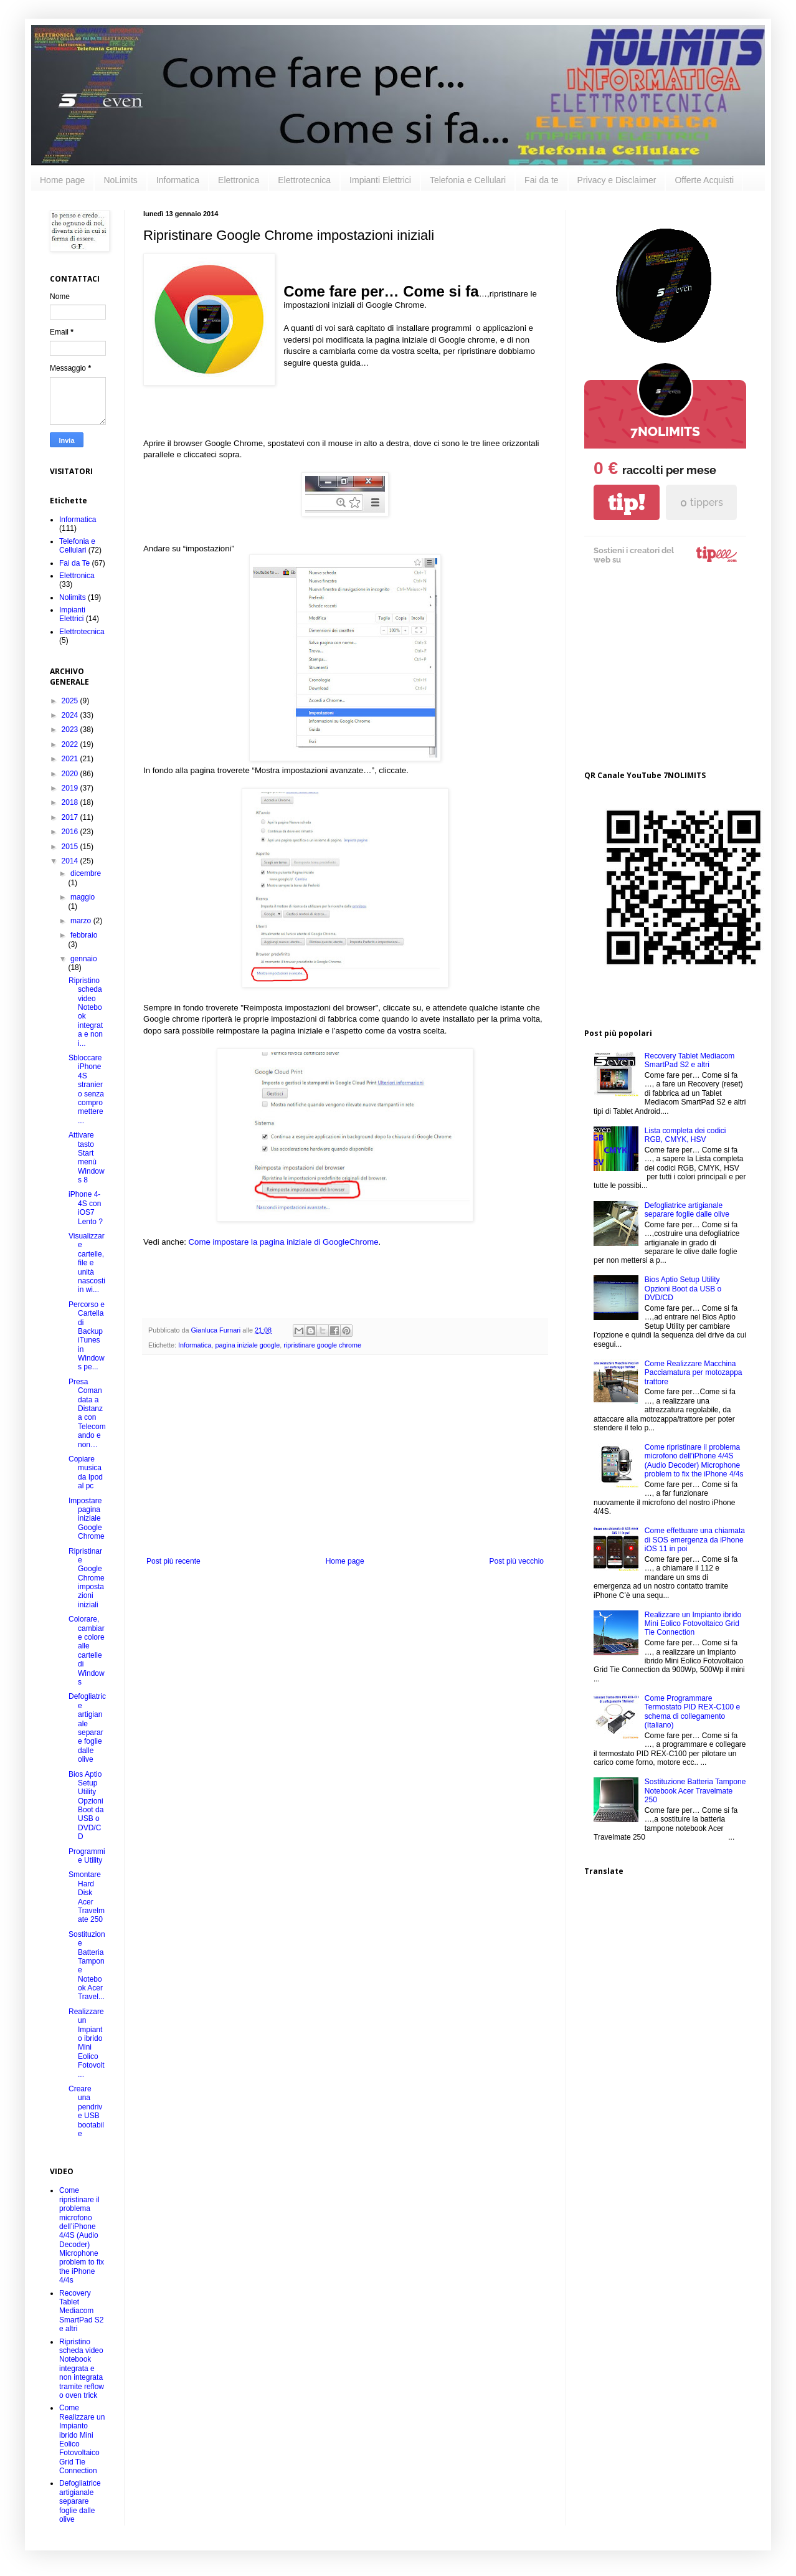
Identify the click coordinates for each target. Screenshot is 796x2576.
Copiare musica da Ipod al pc (86, 1472)
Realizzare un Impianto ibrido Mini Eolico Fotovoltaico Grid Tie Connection (693, 1623)
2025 (71, 700)
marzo (81, 920)
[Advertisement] (345, 1463)
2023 (71, 729)
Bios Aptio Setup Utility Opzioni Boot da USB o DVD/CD (86, 1806)
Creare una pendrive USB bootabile (86, 2111)
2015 (71, 846)
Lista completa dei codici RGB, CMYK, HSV (685, 1135)
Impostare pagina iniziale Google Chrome (87, 1518)
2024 (71, 715)
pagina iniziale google (247, 1345)
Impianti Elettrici (380, 180)
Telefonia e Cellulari (468, 180)
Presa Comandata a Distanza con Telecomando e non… (87, 1413)
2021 (71, 758)
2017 (71, 817)
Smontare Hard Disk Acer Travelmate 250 (87, 1897)
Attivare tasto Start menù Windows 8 (87, 1157)
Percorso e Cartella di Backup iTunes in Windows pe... (87, 1336)
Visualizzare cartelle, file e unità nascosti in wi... (87, 1263)
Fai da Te (74, 563)
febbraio (83, 935)
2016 (71, 831)
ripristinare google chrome (322, 1345)
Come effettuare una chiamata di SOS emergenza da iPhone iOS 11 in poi (695, 1539)
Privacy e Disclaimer (616, 180)
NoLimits (120, 180)
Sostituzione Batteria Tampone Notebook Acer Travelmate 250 (695, 1790)
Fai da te (541, 180)
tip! (626, 502)
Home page (62, 180)
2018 (71, 802)
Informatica (177, 180)
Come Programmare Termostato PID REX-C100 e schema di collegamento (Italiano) (692, 1711)
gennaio (83, 958)
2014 (71, 861)
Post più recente (173, 1561)
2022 (71, 744)
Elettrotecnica (304, 180)
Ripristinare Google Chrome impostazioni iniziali (87, 1578)
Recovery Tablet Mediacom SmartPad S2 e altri (81, 2311)
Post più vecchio (517, 1561)
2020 (71, 773)
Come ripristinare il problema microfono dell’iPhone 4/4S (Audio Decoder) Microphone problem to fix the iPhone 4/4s (81, 2235)
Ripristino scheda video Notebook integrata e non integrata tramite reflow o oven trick (81, 2368)
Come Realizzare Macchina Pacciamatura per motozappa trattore (693, 1372)
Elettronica (238, 180)
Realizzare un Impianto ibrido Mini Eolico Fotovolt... (87, 2043)
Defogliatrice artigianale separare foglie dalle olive (87, 1728)
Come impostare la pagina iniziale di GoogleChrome (284, 1242)
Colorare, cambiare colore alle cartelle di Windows (87, 1650)
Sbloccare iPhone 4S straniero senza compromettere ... (86, 1089)
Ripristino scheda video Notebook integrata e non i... (86, 1012)
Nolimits (72, 597)
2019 (71, 788)
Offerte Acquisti (704, 180)
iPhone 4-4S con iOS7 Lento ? (86, 1207)
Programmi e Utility (87, 1856)
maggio (82, 897)
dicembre (85, 873)
